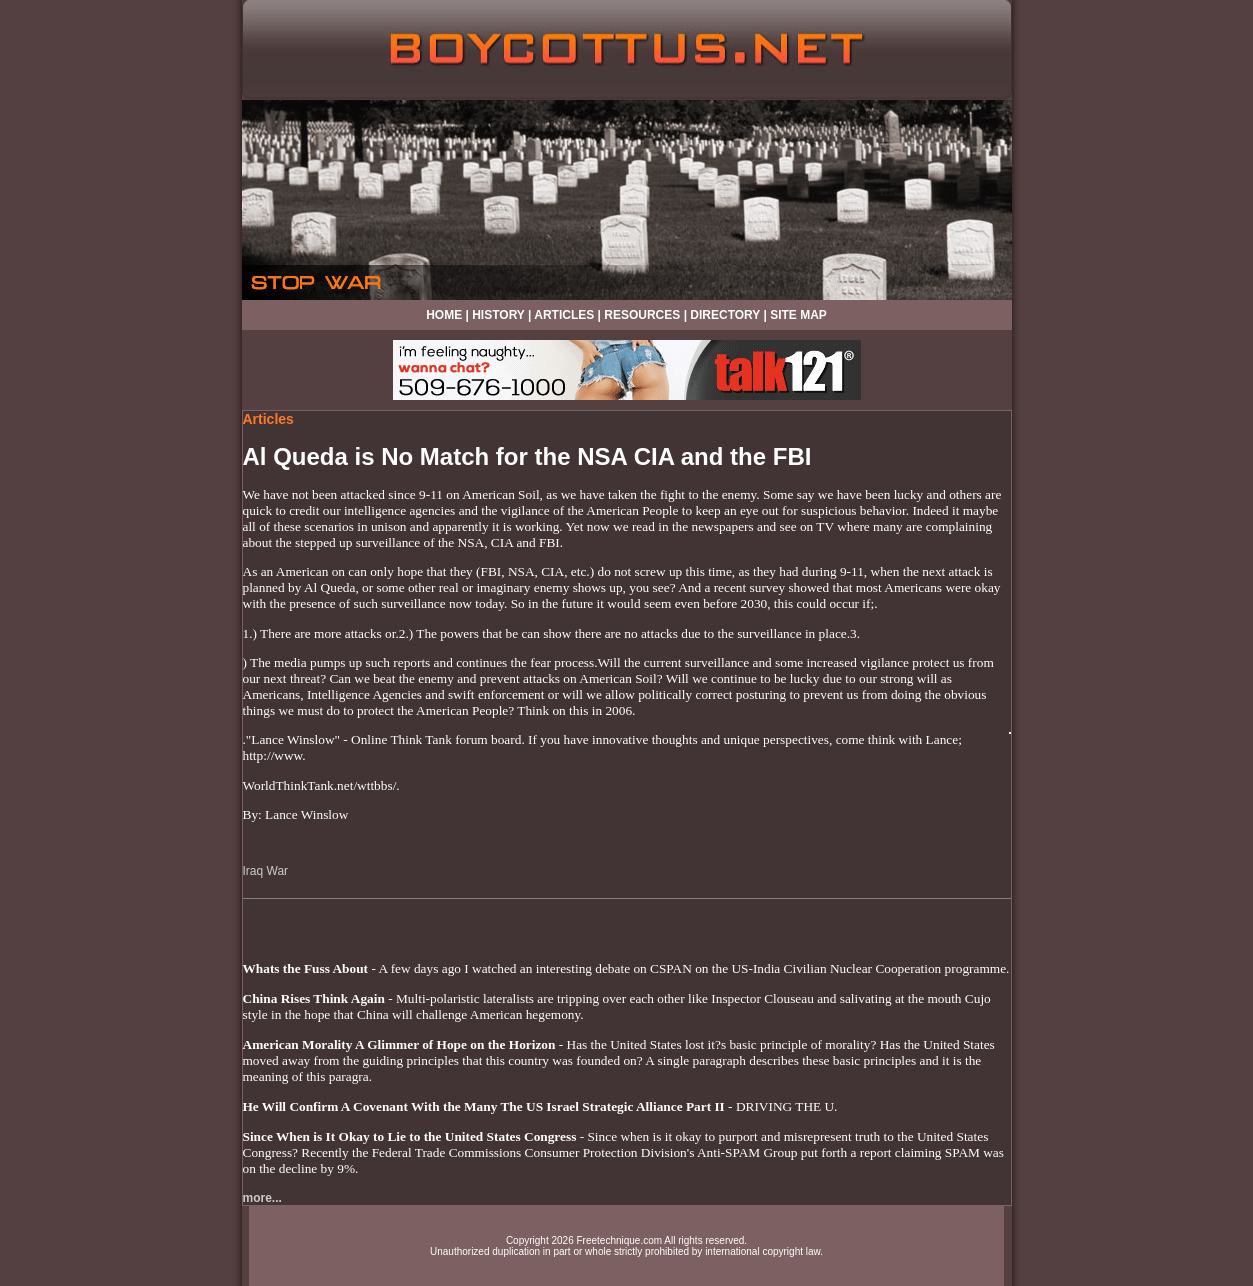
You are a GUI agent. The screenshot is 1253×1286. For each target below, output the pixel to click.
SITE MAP (798, 315)
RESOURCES (642, 315)
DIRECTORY (725, 315)
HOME (444, 315)
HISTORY (498, 315)
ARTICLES (564, 315)
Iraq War (266, 871)
